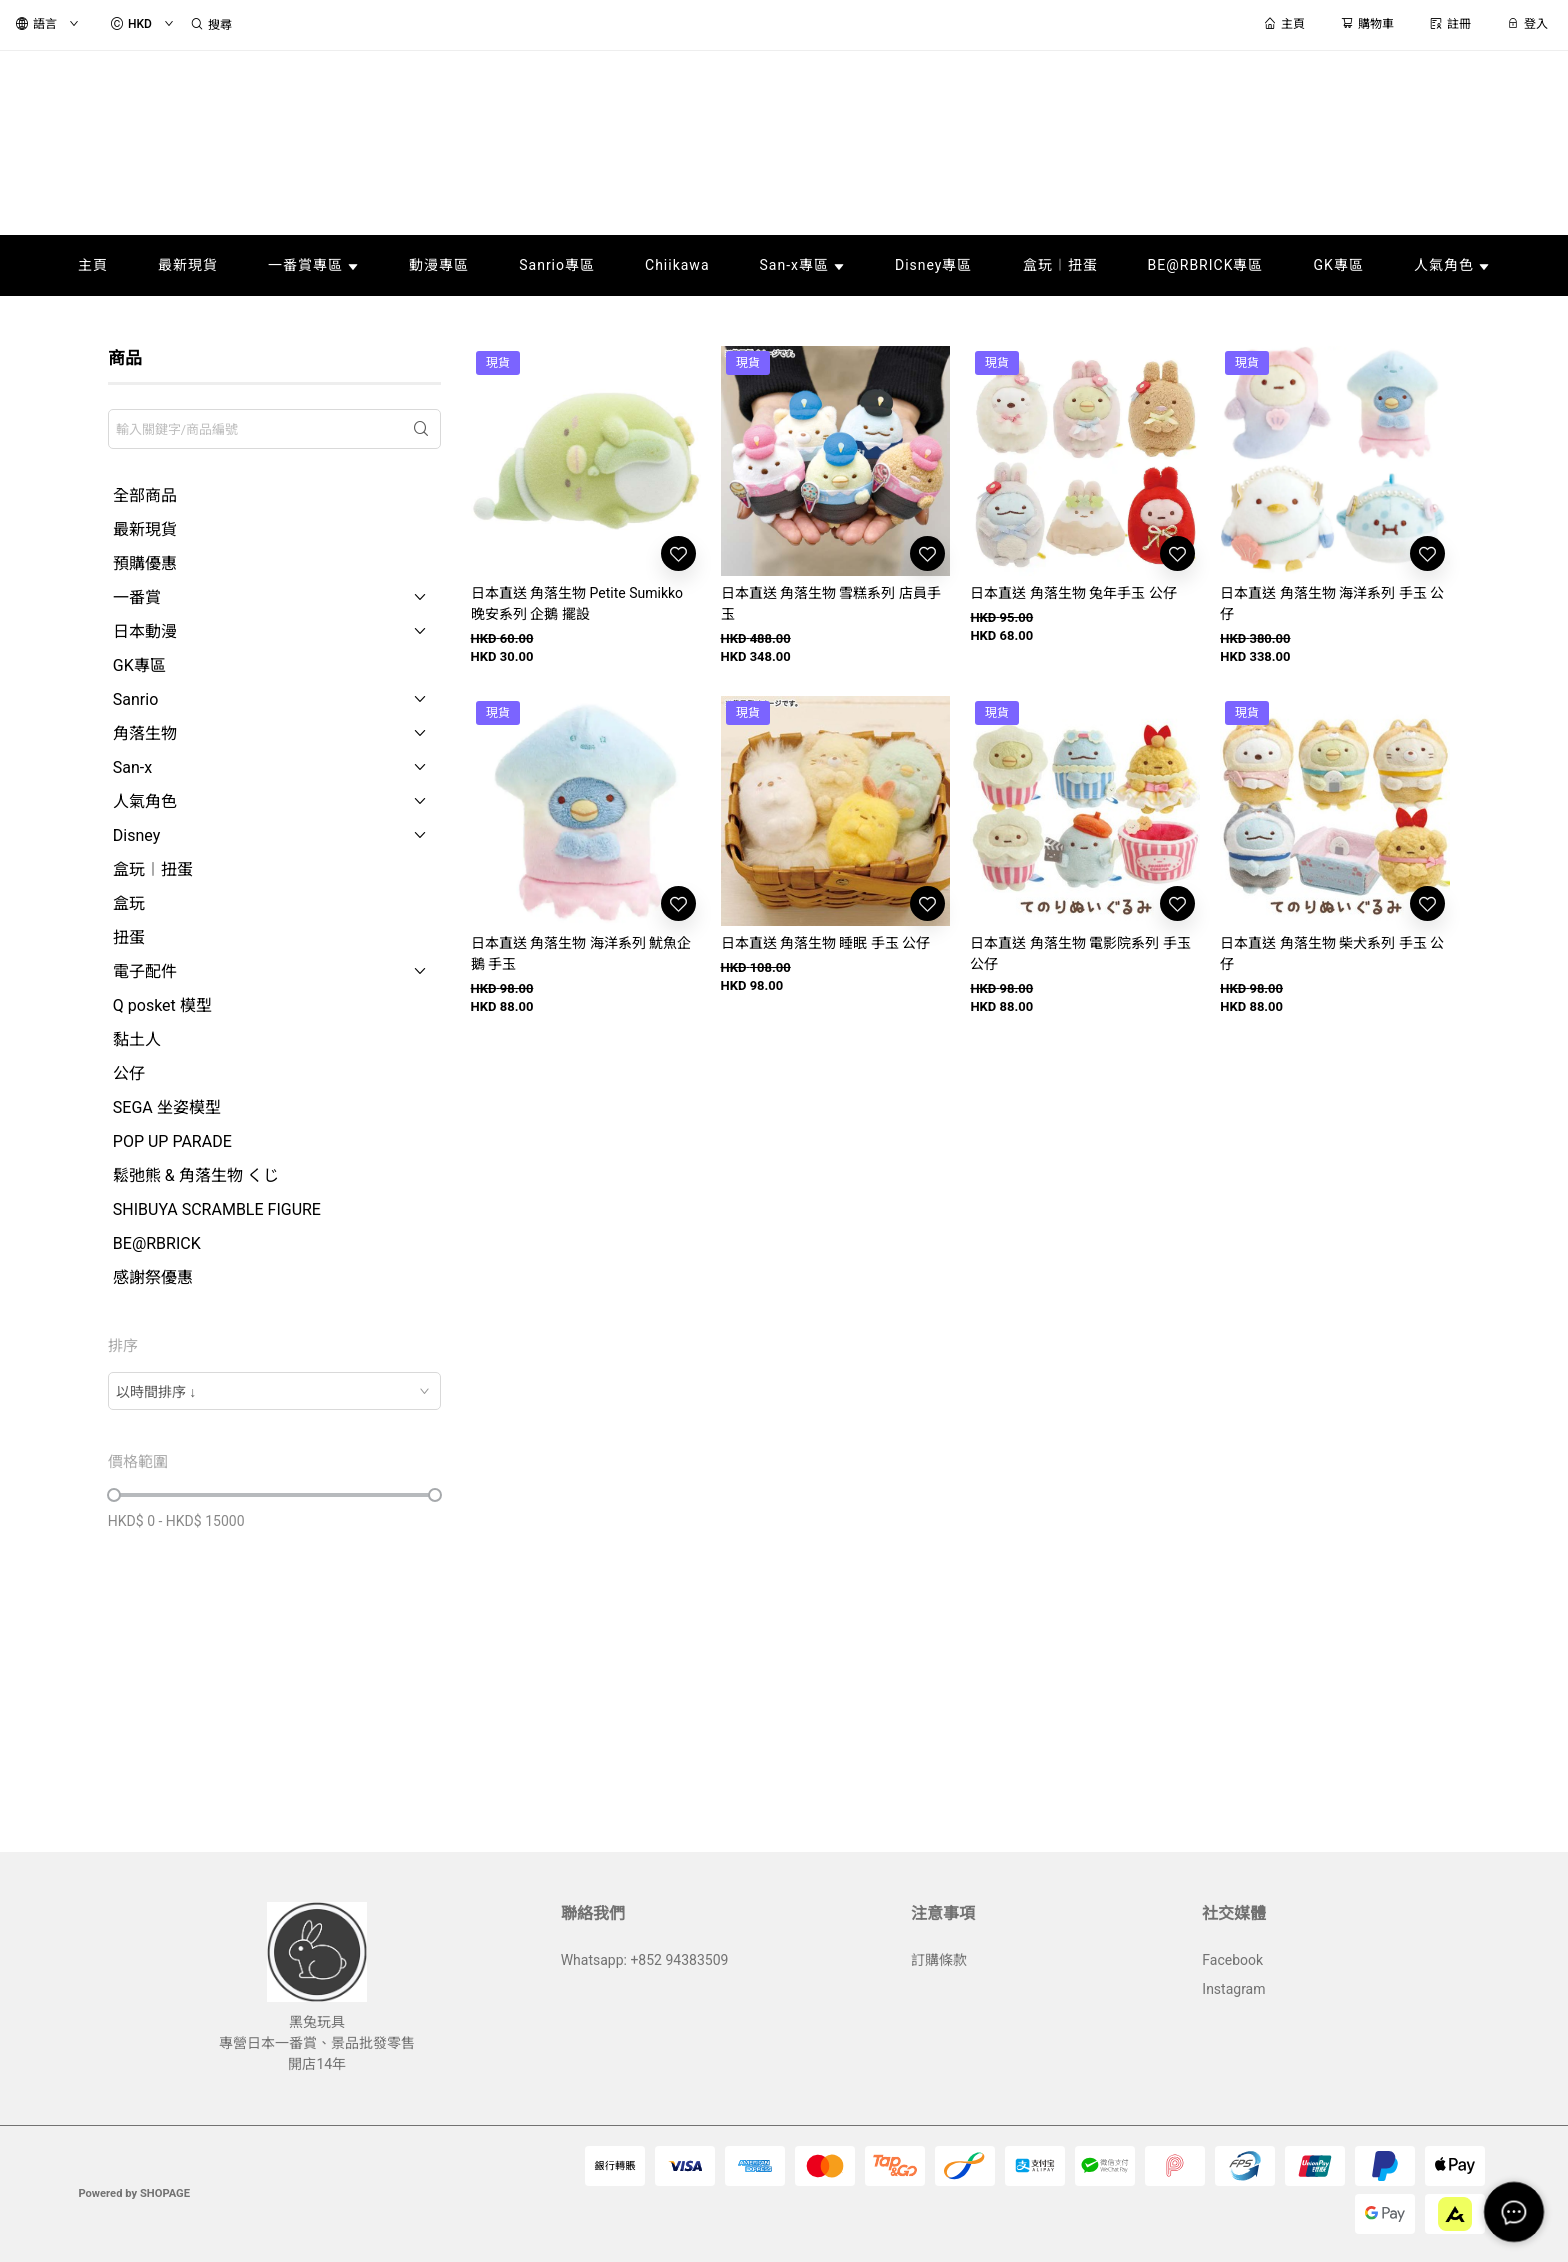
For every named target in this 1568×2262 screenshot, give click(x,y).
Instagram (1233, 1989)
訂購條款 (939, 1960)
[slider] (114, 1495)
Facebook (1232, 1960)
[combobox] (274, 1391)
